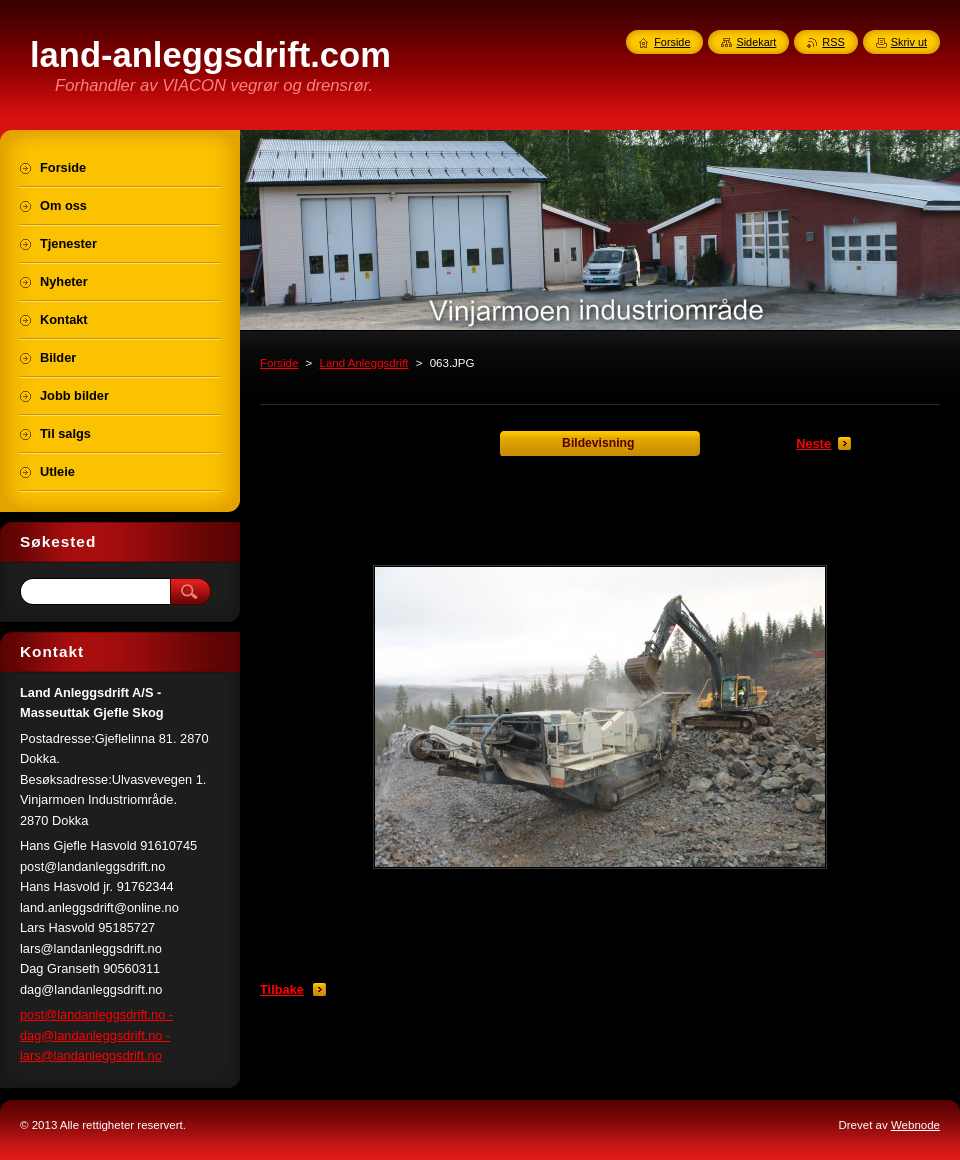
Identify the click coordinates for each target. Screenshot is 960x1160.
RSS (833, 42)
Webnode (915, 1125)
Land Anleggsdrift (364, 363)
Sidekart (756, 42)
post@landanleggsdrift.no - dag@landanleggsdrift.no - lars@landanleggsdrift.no (96, 1035)
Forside (279, 363)
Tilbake (282, 989)
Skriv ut (909, 42)
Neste (813, 443)
